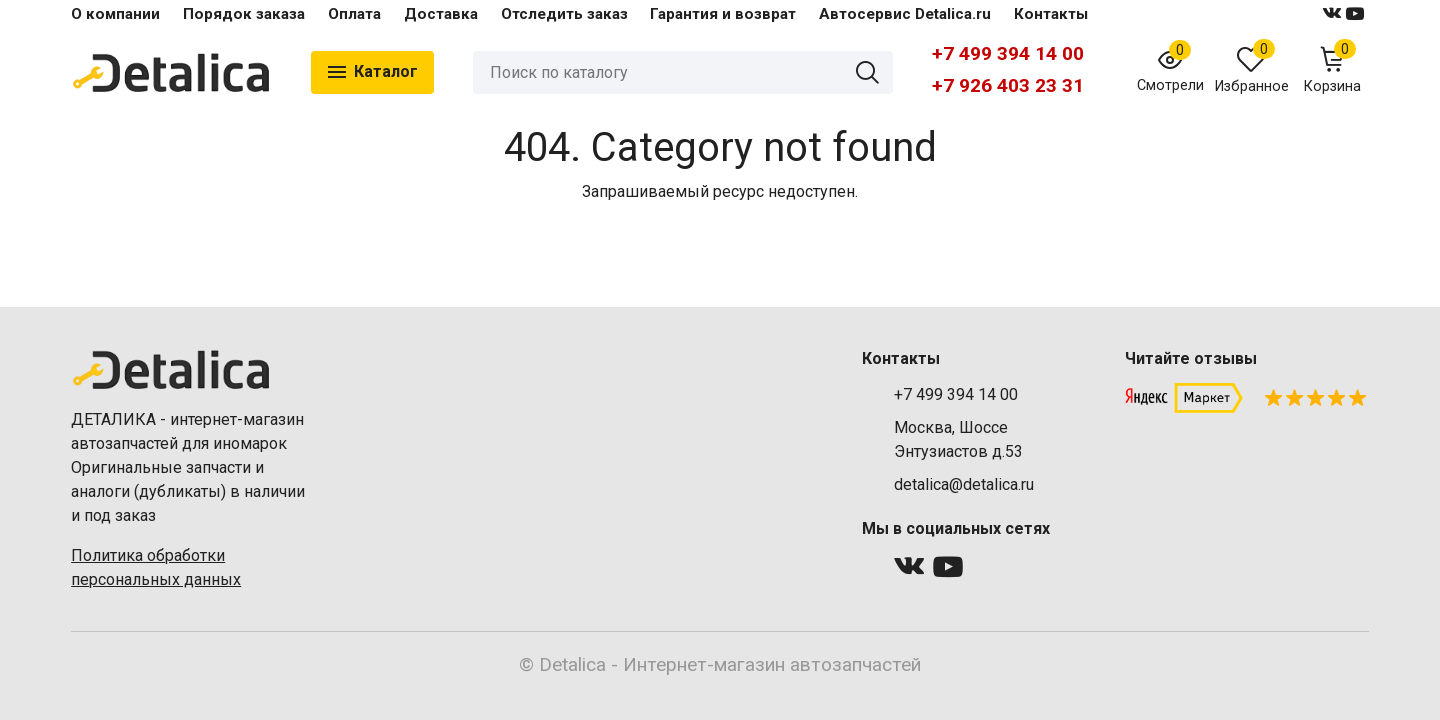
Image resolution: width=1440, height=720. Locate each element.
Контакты (1051, 14)
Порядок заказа (244, 14)
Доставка (441, 14)
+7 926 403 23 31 (1008, 85)
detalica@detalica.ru (964, 484)
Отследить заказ (564, 14)
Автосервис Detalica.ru (905, 14)
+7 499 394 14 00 (1008, 53)
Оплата (354, 14)
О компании (115, 14)
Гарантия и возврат (723, 14)
